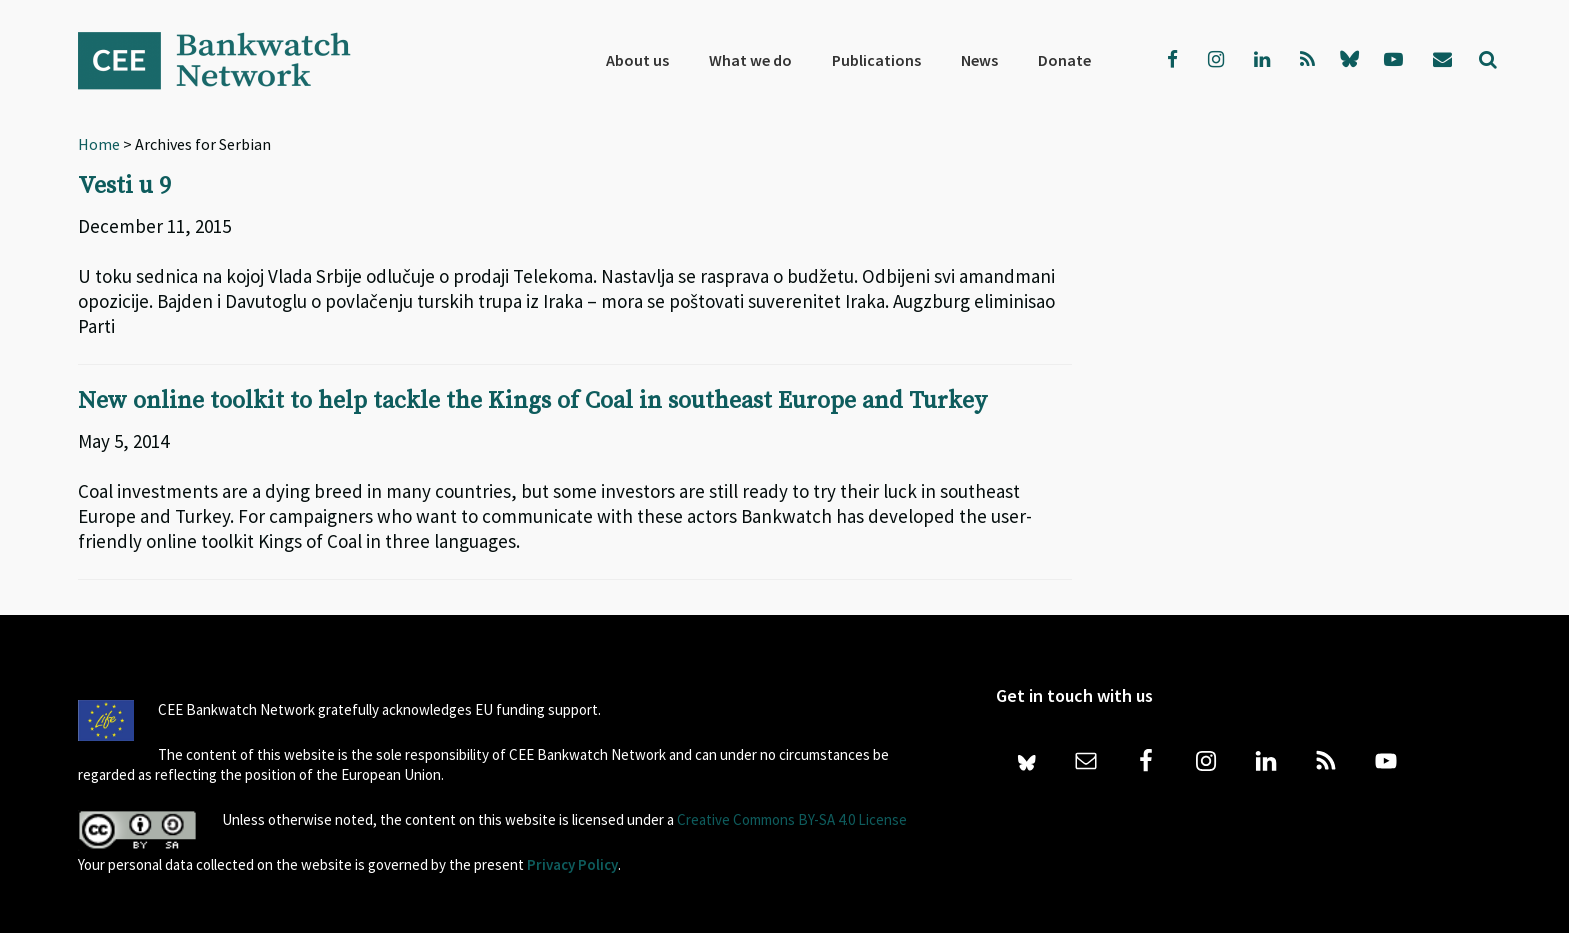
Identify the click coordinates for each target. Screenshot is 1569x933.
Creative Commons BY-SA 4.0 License (792, 817)
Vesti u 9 (124, 186)
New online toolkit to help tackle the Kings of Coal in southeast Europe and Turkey (532, 400)
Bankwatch (228, 60)
